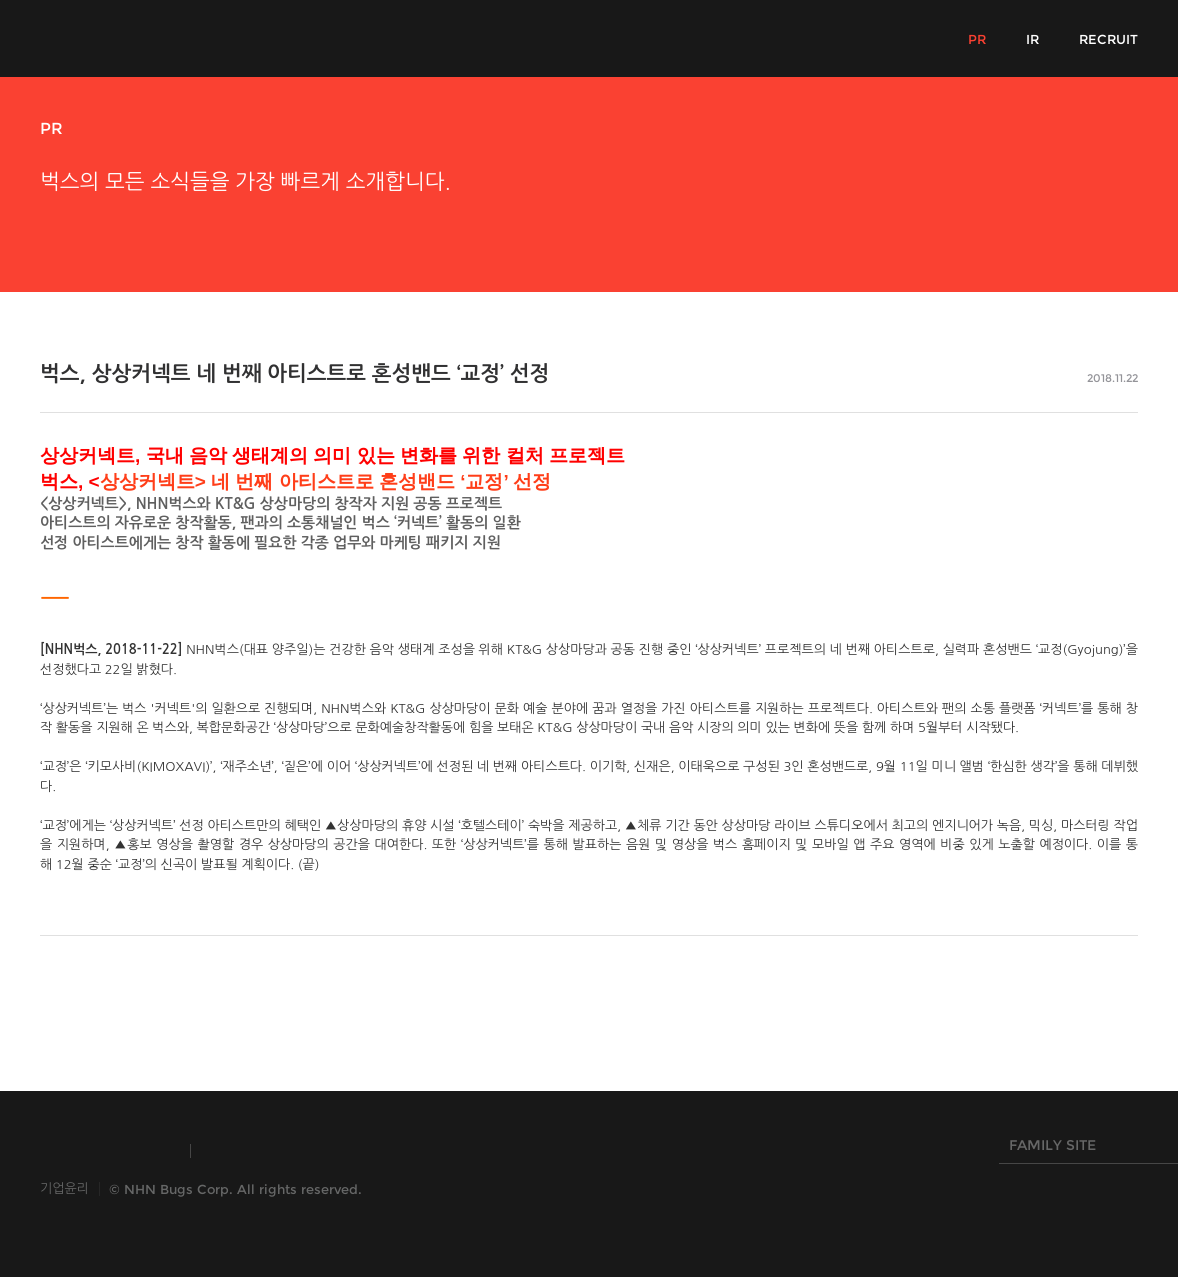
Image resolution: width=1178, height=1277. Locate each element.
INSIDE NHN (105, 1151)
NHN (489, 1151)
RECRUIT (1108, 39)
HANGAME (374, 1151)
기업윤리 (64, 1188)
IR (1032, 39)
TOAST (253, 1151)
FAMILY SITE (1084, 1150)
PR (977, 39)
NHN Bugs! (114, 38)
